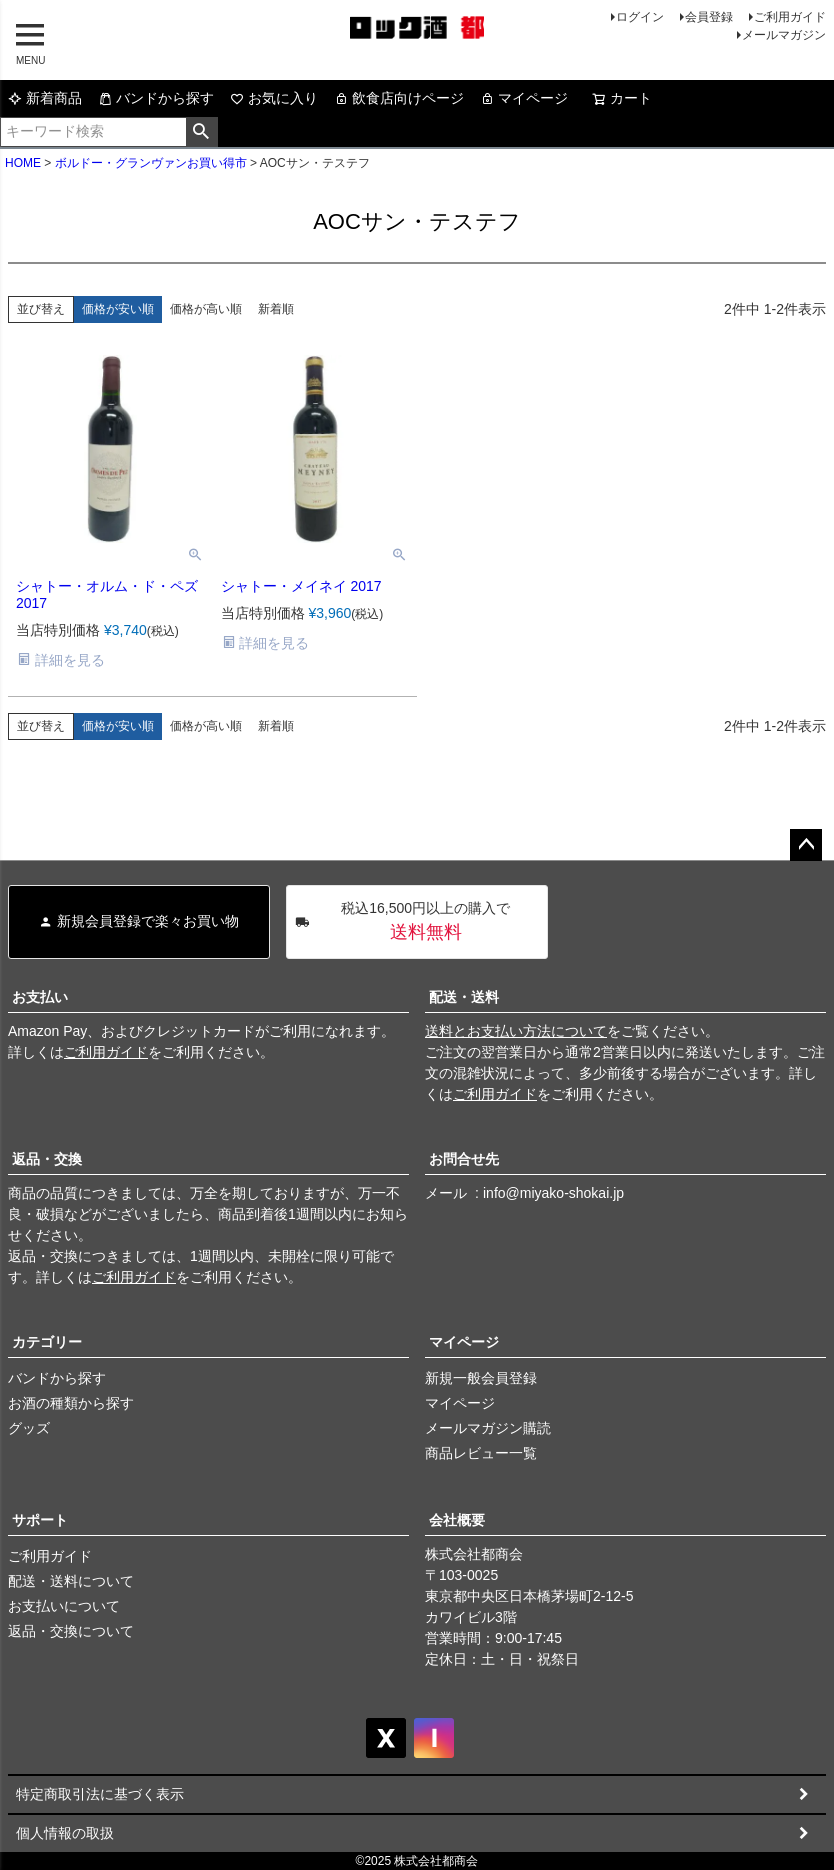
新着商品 (45, 98)
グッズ (29, 1428)
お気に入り (274, 98)
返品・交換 (47, 1159)
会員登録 (709, 17)
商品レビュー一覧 (481, 1453)
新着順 (276, 309)
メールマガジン (784, 35)
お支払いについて (64, 1606)
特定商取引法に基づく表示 (100, 1794)
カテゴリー (47, 1342)
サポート (40, 1520)
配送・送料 (464, 997)
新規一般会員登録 (481, 1378)
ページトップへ (806, 845)
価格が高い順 (206, 309)
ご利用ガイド (790, 17)
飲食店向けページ (399, 98)
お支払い (40, 997)
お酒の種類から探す (71, 1403)
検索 (201, 132)
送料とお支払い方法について (516, 1031)
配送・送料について (71, 1581)
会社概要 (457, 1520)
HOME (23, 163)
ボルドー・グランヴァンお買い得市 (151, 163)
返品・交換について (71, 1631)
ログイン (640, 17)
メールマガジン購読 (488, 1428)
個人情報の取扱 (65, 1833)
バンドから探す (156, 98)
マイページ (524, 98)
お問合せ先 (464, 1159)
